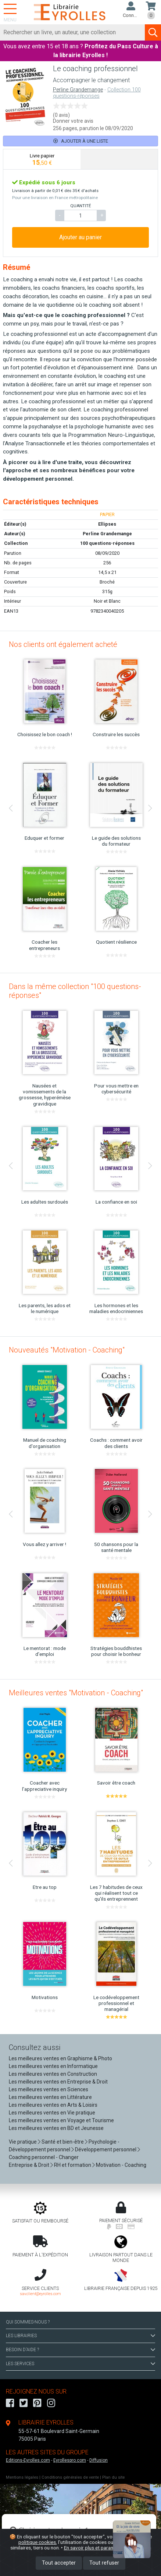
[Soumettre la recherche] (153, 32)
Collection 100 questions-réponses (97, 93)
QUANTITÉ (80, 205)
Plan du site (113, 2477)
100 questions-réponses (107, 543)
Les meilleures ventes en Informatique (53, 2066)
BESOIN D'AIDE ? (80, 2349)
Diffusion (98, 2460)
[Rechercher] (72, 32)
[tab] (41, 159)
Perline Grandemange (78, 90)
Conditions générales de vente (70, 2477)
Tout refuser (104, 2563)
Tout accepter (59, 2563)
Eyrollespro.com (69, 2460)
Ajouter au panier (80, 237)
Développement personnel (105, 2149)
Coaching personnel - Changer (44, 2157)
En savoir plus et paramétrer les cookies (107, 2548)
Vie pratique (23, 2142)
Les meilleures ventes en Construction (53, 2074)
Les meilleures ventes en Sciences (48, 2089)
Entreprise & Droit (29, 2165)
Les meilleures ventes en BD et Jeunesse (56, 2128)
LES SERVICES (80, 2363)
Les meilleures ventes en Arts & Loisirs (53, 2105)
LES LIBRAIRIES (80, 2335)
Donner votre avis (73, 121)
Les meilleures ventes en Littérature (50, 2097)
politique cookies (37, 2542)
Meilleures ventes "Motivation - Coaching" (76, 1692)
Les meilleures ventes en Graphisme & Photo (60, 2058)
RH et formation (72, 2165)
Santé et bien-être (63, 2142)
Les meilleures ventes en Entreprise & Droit (58, 2082)
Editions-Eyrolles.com (28, 2460)
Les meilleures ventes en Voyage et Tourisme (61, 2120)
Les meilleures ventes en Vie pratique (52, 2113)
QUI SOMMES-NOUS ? (28, 2322)
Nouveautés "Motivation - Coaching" (67, 1350)
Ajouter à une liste (80, 141)
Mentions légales (22, 2477)
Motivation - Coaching (121, 2165)
